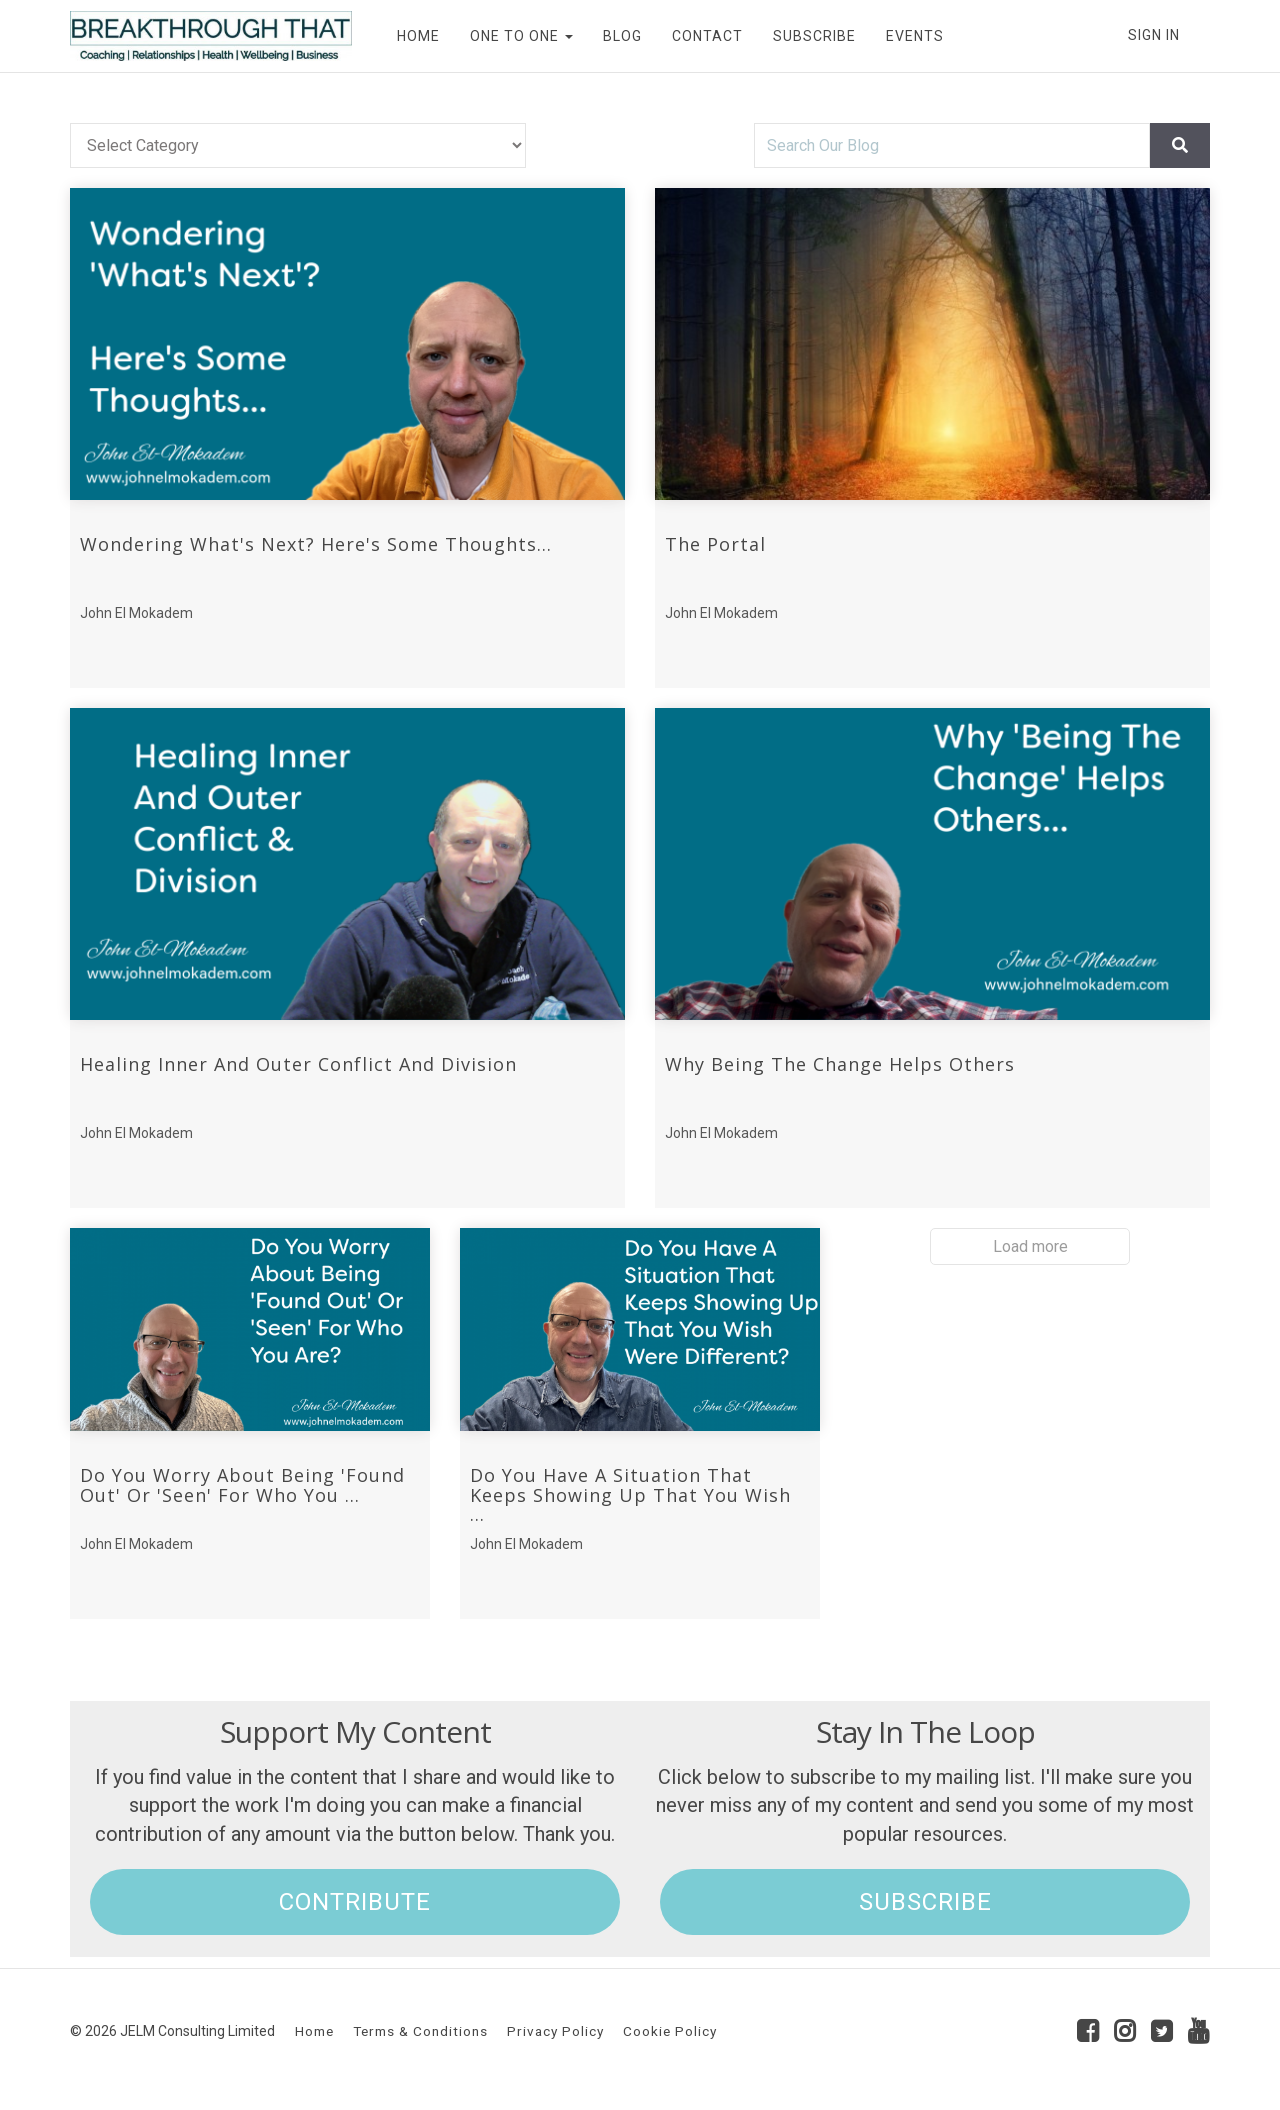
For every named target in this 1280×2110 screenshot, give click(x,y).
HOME (418, 36)
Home (314, 2031)
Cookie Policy (670, 2031)
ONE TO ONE (521, 36)
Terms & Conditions (420, 2031)
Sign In (1154, 35)
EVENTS (915, 36)
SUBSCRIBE (814, 36)
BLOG (622, 36)
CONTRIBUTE (355, 1902)
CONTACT (707, 36)
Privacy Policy (555, 2031)
